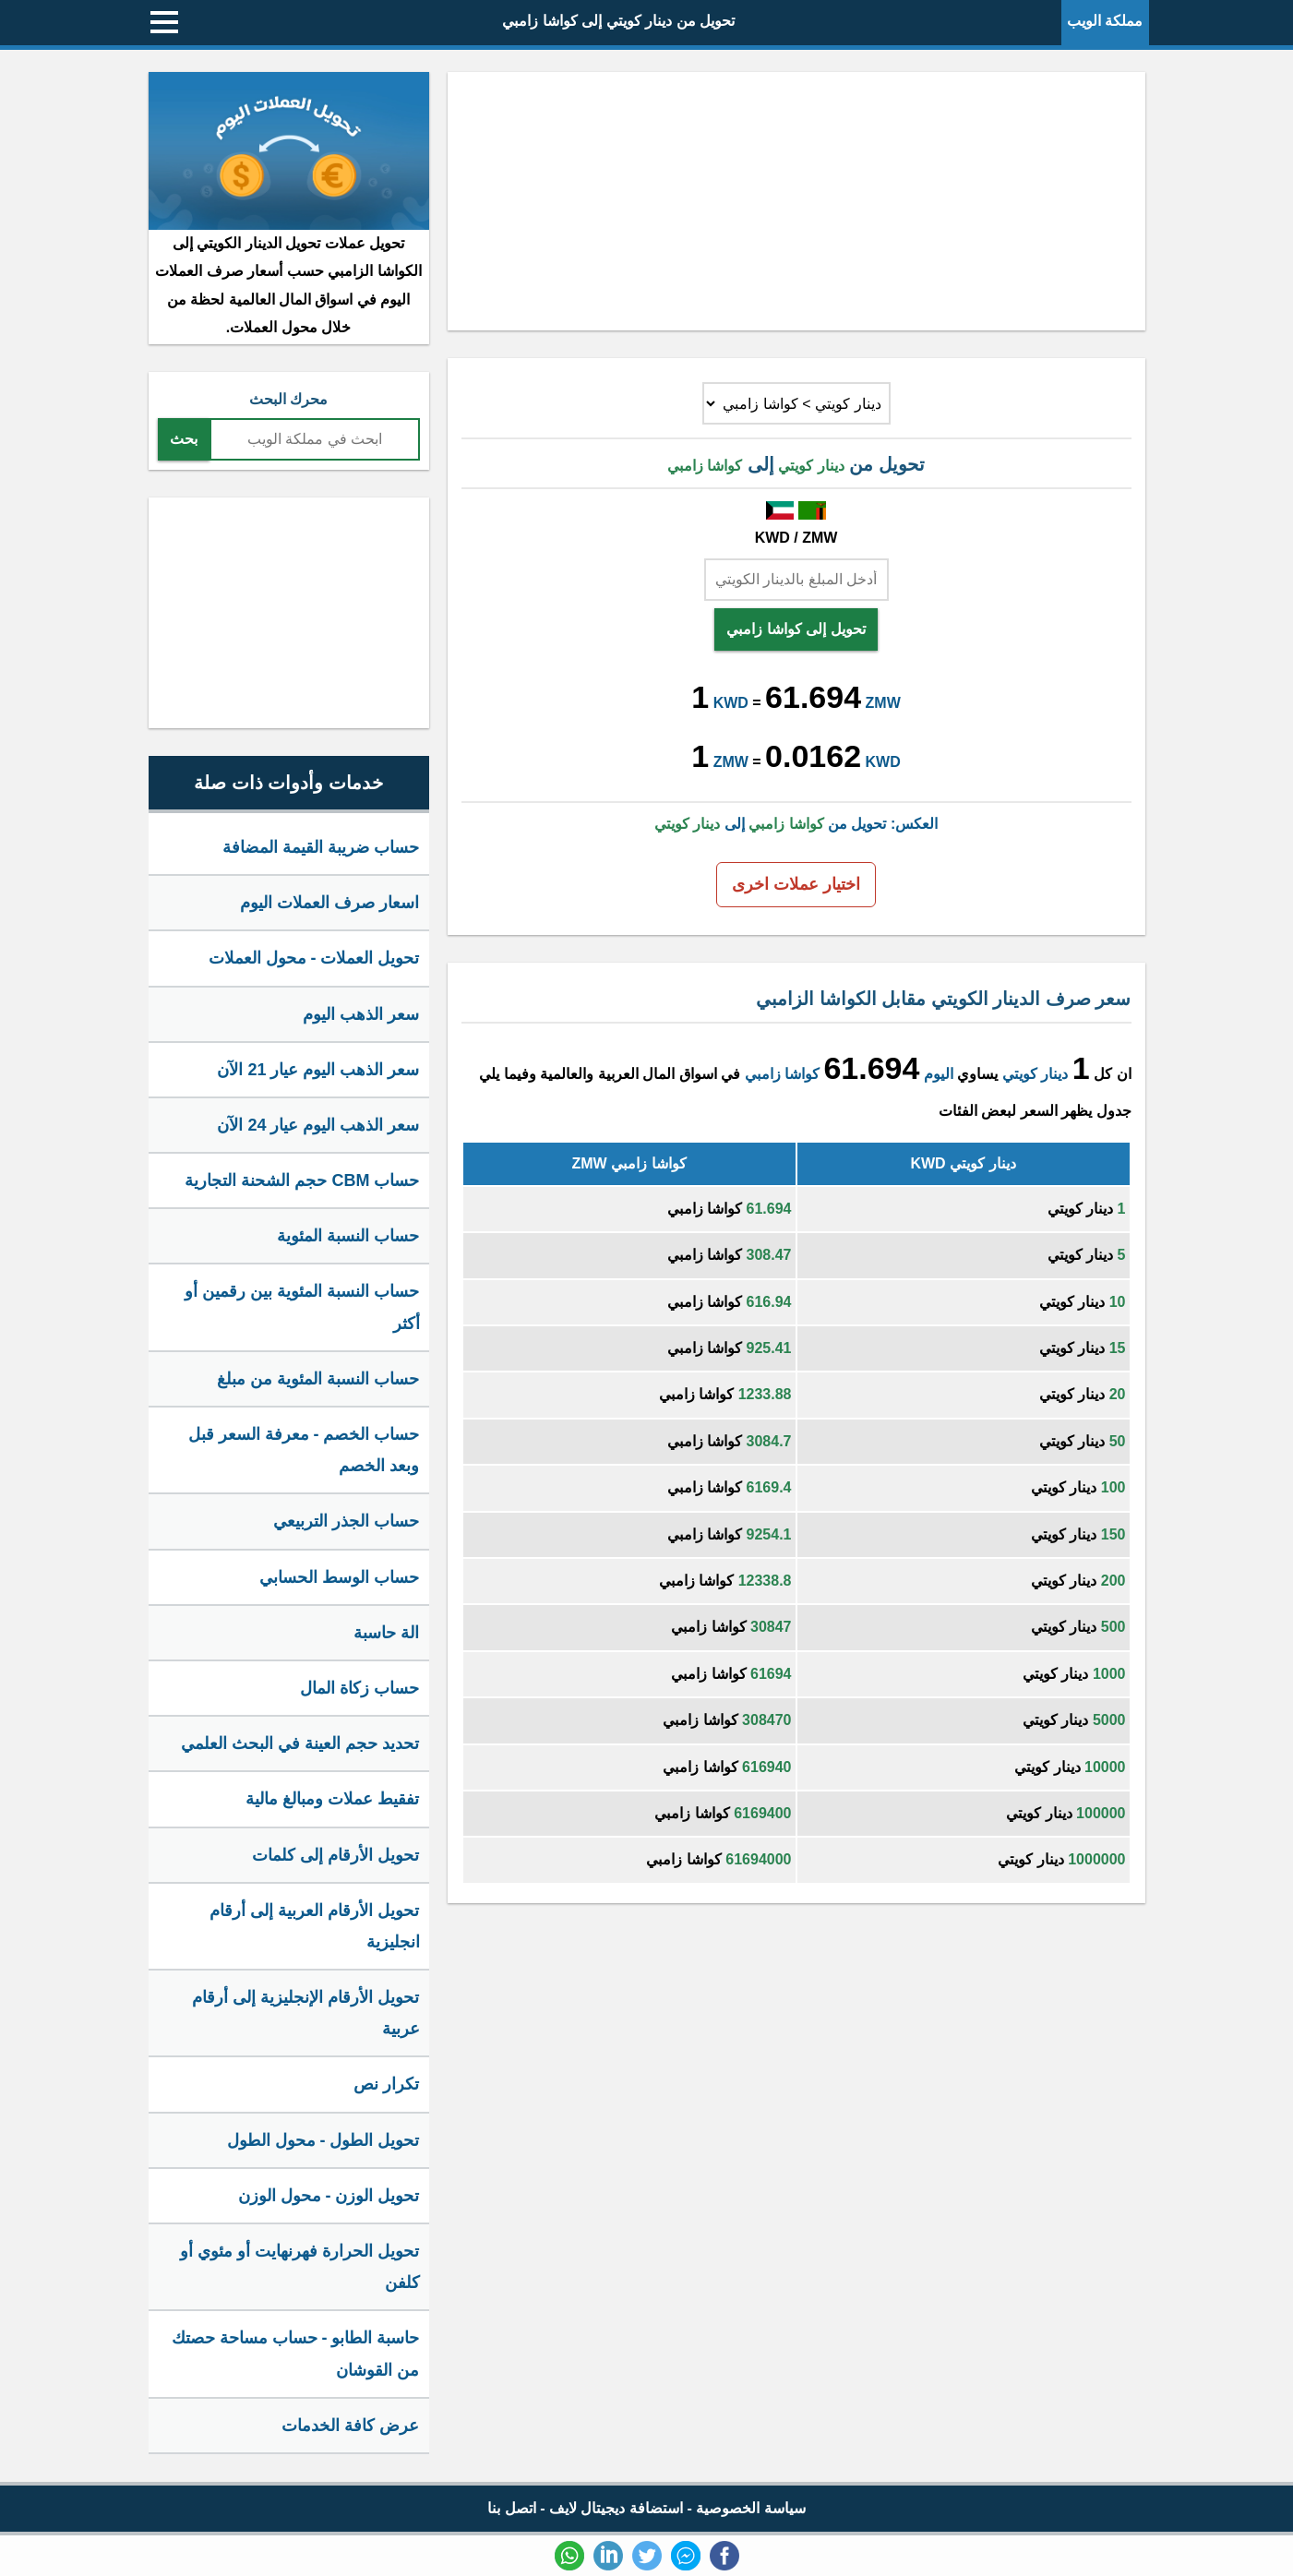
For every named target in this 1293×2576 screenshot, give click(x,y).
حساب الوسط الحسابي (339, 1577)
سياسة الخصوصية (750, 2508)
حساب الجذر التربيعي (346, 1521)
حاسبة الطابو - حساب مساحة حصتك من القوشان (296, 2353)
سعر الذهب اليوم (361, 1014)
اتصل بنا (511, 2508)
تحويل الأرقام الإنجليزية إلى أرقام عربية (305, 2013)
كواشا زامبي (782, 1074)
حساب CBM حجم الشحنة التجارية (302, 1180)
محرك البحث (288, 399)
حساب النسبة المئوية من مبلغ (318, 1379)
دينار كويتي (1035, 1074)
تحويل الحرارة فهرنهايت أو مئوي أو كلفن (299, 2267)
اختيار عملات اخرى (796, 884)
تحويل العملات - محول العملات (314, 958)
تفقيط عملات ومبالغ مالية (332, 1799)
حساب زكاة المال (359, 1688)
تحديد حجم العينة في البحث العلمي (300, 1743)
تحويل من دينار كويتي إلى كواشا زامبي (618, 21)
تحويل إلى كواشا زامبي (795, 629)
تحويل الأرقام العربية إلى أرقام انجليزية (314, 1926)
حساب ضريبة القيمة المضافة (320, 847)
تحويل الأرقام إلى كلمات (335, 1855)
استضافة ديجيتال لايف (616, 2508)
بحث (184, 439)
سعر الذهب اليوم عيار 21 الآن (318, 1069)
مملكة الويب (1105, 21)
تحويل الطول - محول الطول (323, 2140)
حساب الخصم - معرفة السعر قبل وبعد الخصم (304, 1450)
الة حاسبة (386, 1632)
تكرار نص (386, 2084)
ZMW (883, 703)
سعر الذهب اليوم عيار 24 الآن (318, 1125)
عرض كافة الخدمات (350, 2425)
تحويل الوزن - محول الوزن (329, 2196)
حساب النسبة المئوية (348, 1236)
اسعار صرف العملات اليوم (329, 902)
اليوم (938, 1074)
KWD (730, 703)
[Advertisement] (796, 201)
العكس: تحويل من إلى (796, 824)
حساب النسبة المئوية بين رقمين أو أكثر (302, 1307)
